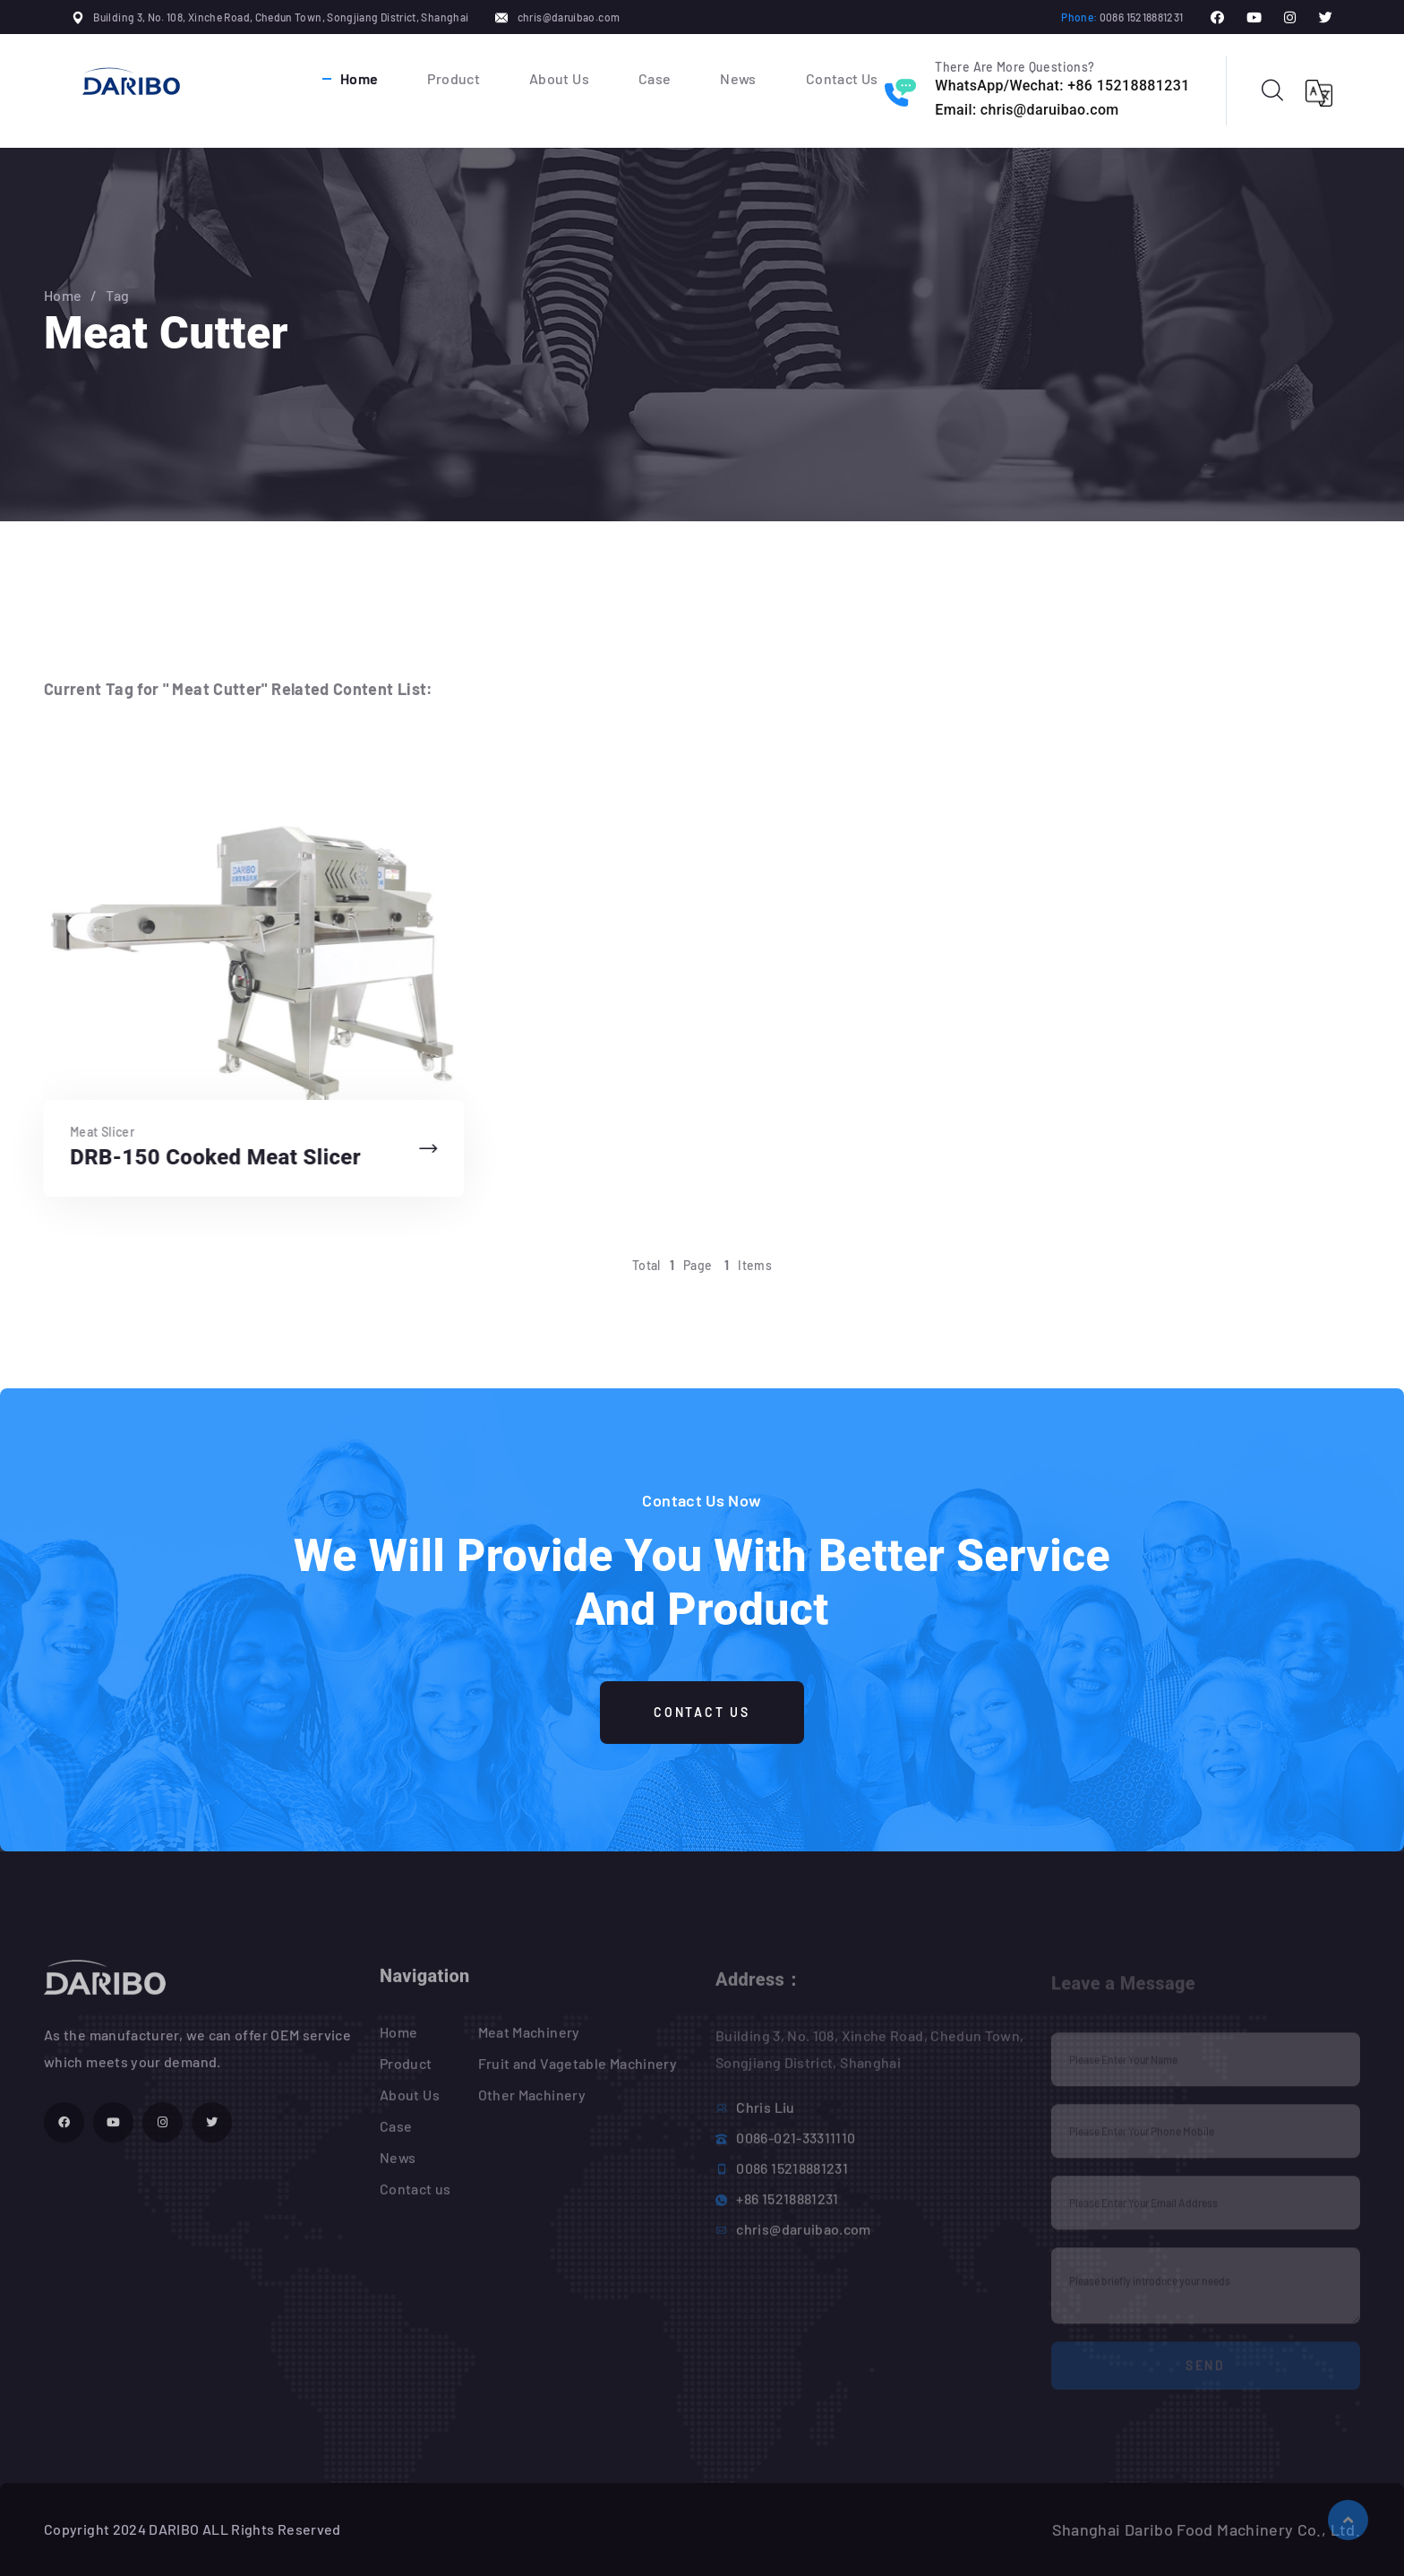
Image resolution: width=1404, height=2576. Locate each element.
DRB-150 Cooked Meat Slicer (211, 1157)
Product (453, 78)
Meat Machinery (529, 2041)
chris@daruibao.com (569, 17)
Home (359, 78)
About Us (559, 78)
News (738, 78)
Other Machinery (532, 2104)
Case (654, 78)
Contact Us (842, 78)
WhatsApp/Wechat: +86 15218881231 (1062, 85)
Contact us (415, 2198)
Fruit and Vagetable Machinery (577, 2073)
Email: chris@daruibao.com (1026, 109)
